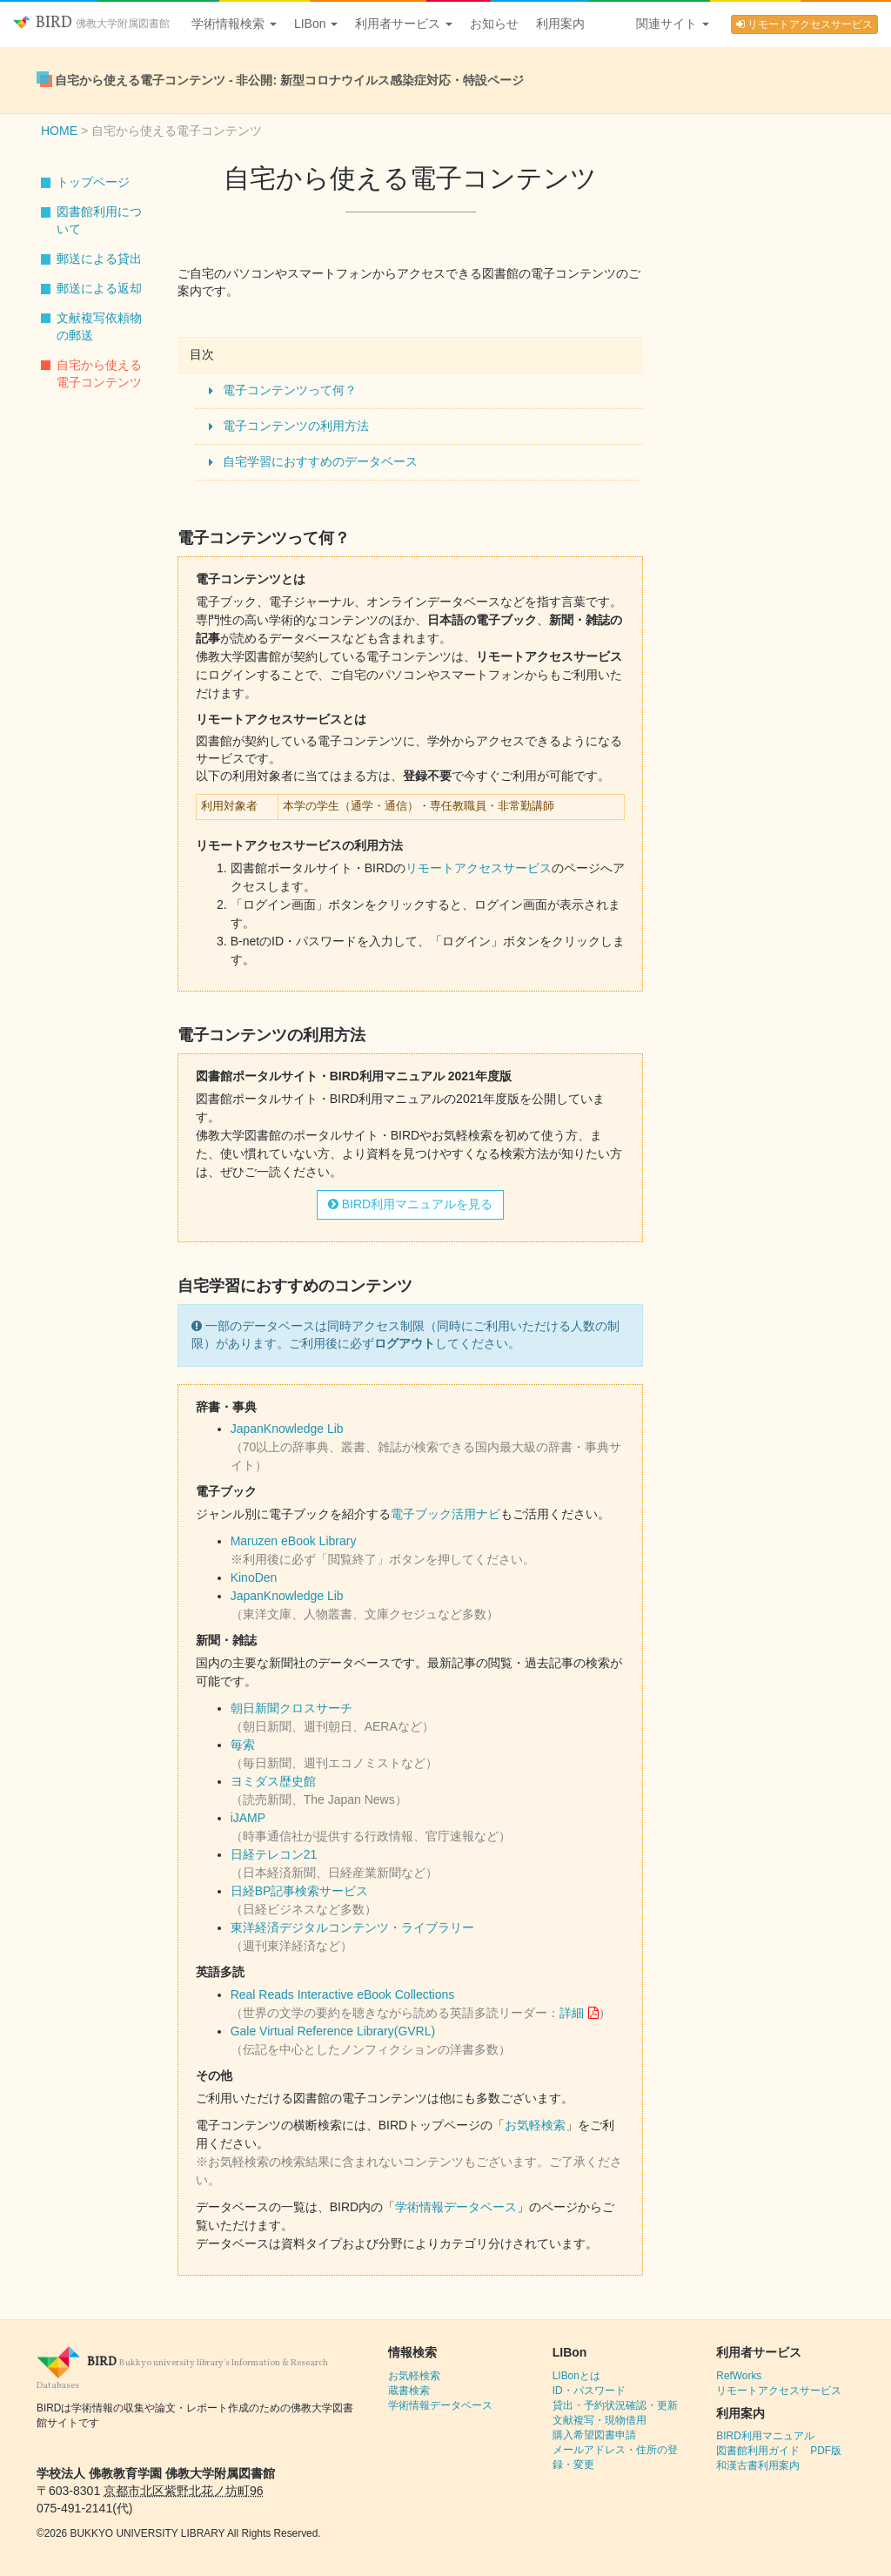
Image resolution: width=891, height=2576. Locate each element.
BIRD (91, 23)
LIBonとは (576, 2376)
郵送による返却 (99, 288)
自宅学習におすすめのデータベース (320, 461)
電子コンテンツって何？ (290, 390)
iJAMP (248, 1818)
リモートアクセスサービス (804, 24)
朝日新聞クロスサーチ (291, 1708)
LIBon (316, 23)
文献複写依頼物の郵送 (99, 326)
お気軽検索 (535, 2125)
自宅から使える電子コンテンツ (99, 373)
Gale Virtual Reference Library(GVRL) (333, 2031)
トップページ (93, 182)
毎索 (243, 1745)
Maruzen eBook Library (294, 1541)
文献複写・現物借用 (599, 2420)
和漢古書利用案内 (758, 2465)
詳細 (571, 2013)
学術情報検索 (234, 23)
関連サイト (672, 23)
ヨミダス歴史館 (273, 1781)
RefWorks (738, 2376)
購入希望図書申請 (594, 2435)
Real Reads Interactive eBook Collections (343, 1994)
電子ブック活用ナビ (445, 1514)
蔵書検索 (409, 2390)
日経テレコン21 (274, 1854)
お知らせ (494, 23)
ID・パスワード (589, 2390)
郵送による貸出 (99, 259)
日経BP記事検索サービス (300, 1891)
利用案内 (560, 23)
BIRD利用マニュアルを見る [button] (410, 1204)
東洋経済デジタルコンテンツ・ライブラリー (352, 1927)
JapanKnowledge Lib (287, 1429)
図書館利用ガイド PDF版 (778, 2451)
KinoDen (254, 1577)
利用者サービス (403, 23)
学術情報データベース (456, 2207)
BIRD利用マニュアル (765, 2436)
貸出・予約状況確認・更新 (615, 2405)
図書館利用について (99, 220)
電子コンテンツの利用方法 (296, 426)
